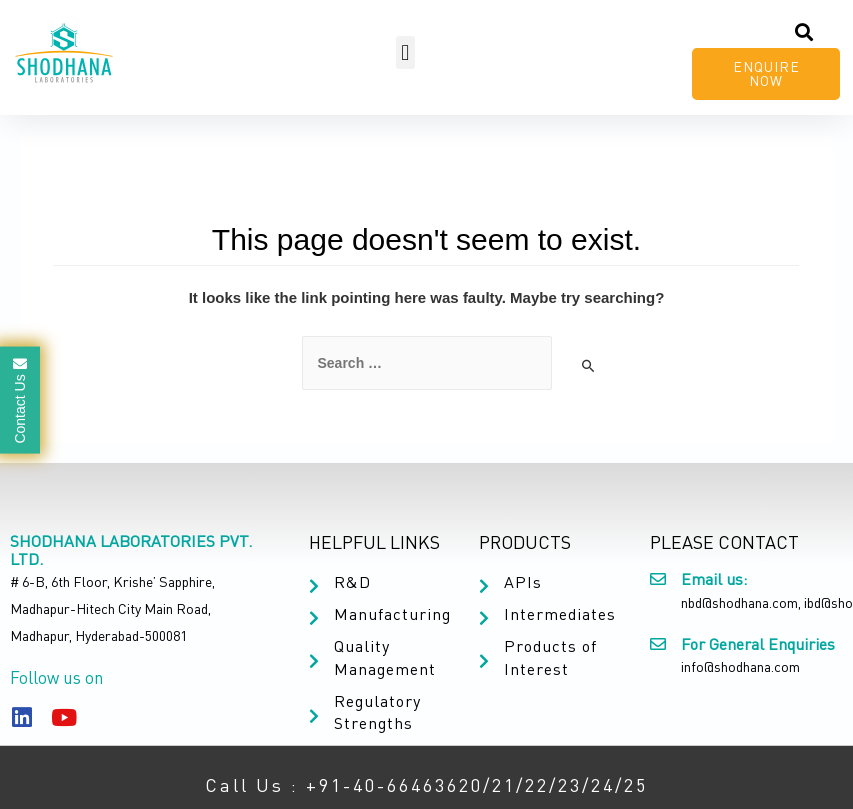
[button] (405, 52)
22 (537, 785)
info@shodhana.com (740, 666)
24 (603, 785)
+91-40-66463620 (394, 785)
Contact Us (20, 399)
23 (570, 785)
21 (504, 785)
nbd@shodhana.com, (741, 602)
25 (636, 785)
